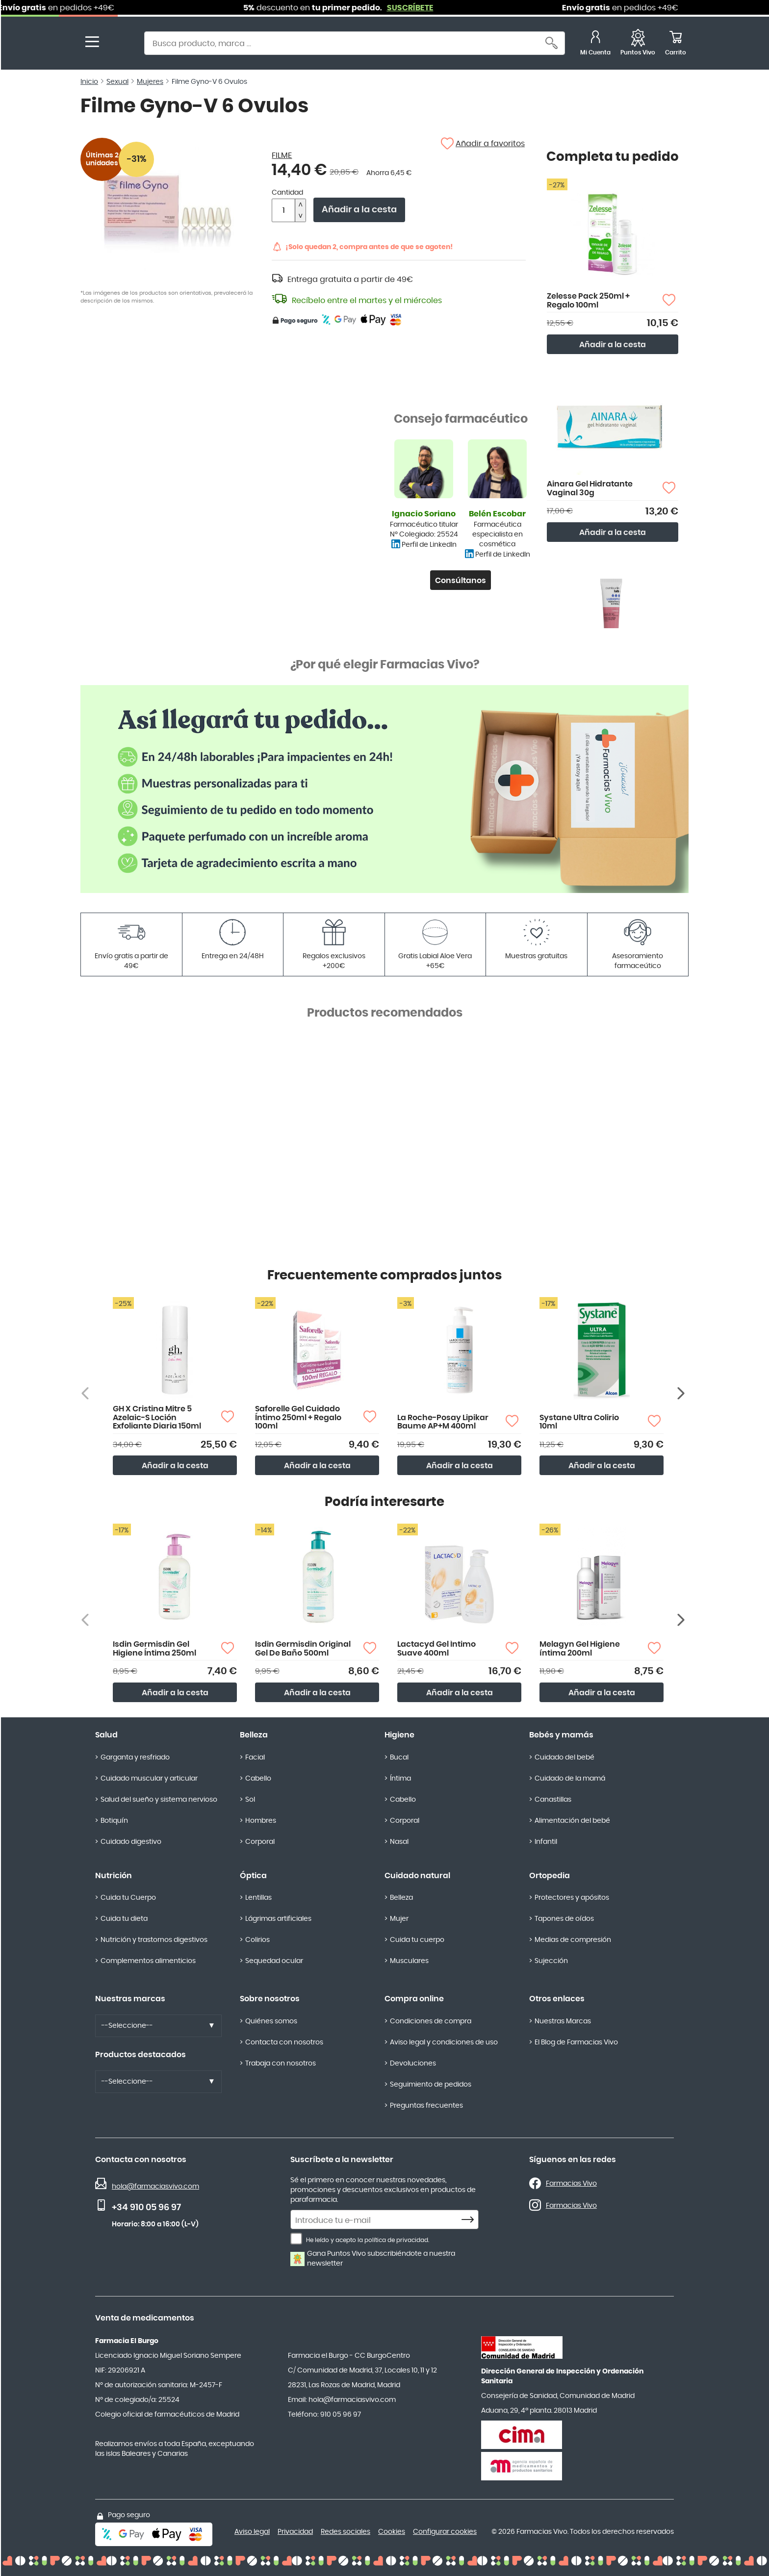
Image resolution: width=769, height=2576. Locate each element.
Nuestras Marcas (563, 2021)
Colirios (257, 1940)
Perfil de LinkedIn (429, 544)
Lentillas (258, 1897)
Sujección (551, 1961)
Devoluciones (413, 2063)
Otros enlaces (557, 1999)
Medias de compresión (573, 1940)
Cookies (391, 2531)
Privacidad (295, 2531)
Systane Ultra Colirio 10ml (579, 1422)
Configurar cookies (445, 2531)
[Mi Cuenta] (595, 44)
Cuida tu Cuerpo (128, 1897)
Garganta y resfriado (135, 1757)
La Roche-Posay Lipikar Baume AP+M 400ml (442, 1422)
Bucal (399, 1757)
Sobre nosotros (270, 1999)
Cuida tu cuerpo (417, 1940)
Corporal (260, 1841)
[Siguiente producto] (682, 1393)
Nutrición (113, 1876)
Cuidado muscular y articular (149, 1778)
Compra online (414, 1999)
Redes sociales (345, 2531)
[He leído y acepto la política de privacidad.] (296, 2238)
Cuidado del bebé (564, 1757)
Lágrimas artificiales (278, 1918)
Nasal (399, 1841)
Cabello (258, 1778)
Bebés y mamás (561, 1735)
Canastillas (553, 1799)
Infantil (546, 1841)
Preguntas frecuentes (426, 2105)
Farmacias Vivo (571, 2183)
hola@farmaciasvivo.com (155, 2186)
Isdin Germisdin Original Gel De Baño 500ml (303, 1648)
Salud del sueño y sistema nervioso (159, 1799)
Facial (255, 1757)
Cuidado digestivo (131, 1841)
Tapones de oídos (564, 1918)
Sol (250, 1799)
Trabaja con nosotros (280, 2063)
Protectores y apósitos (572, 1897)
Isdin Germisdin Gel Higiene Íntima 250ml (154, 1648)
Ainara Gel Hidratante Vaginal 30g (590, 488)
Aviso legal (252, 2531)
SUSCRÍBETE (434, 8)
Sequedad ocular (274, 1961)
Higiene (399, 1735)
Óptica (253, 1876)
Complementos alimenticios (148, 1961)
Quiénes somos (271, 2021)
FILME (282, 155)
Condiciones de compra (430, 2021)
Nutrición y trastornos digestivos (154, 1940)
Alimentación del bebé (572, 1820)
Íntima (400, 1778)
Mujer (399, 1918)
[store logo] (118, 44)
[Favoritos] (637, 44)
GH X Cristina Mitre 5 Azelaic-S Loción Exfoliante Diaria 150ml (157, 1417)
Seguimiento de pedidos (430, 2084)
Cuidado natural (417, 1876)
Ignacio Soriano (424, 514)
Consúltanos (460, 581)
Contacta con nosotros (284, 2042)
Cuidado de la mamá (570, 1778)
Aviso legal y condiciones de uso (444, 2042)
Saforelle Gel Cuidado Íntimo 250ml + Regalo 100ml (298, 1417)
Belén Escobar (497, 514)
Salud (106, 1735)
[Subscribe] (470, 2220)
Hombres (260, 1820)
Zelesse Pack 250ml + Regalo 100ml (588, 300)
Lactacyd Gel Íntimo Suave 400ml (436, 1648)
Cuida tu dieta (124, 1918)
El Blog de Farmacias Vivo (576, 2042)
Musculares (409, 1961)
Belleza (254, 1735)
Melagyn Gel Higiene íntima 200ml (579, 1648)
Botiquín (114, 1820)
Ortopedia (549, 1876)
